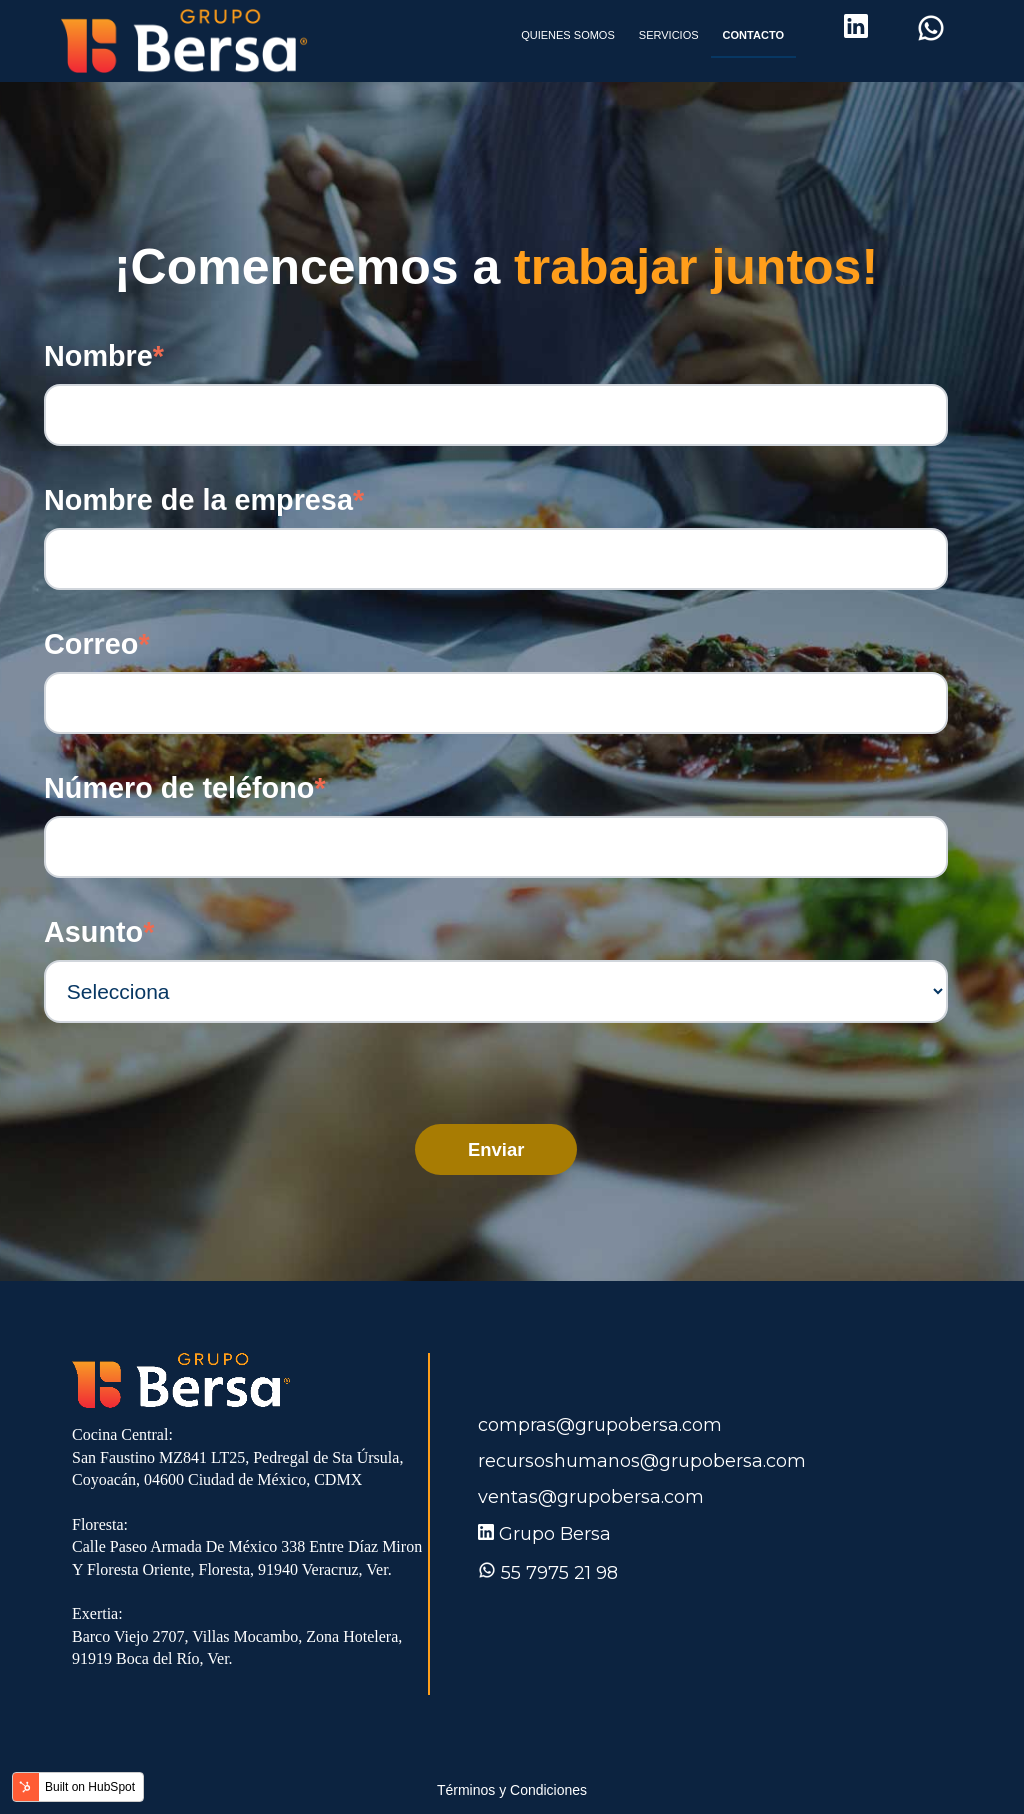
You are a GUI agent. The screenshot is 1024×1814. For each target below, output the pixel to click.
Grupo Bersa (555, 1534)
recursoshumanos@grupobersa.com (642, 1461)
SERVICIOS (669, 35)
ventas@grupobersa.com (591, 1497)
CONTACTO (753, 35)
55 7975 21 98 (559, 1573)
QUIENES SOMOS (568, 35)
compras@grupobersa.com (600, 1425)
